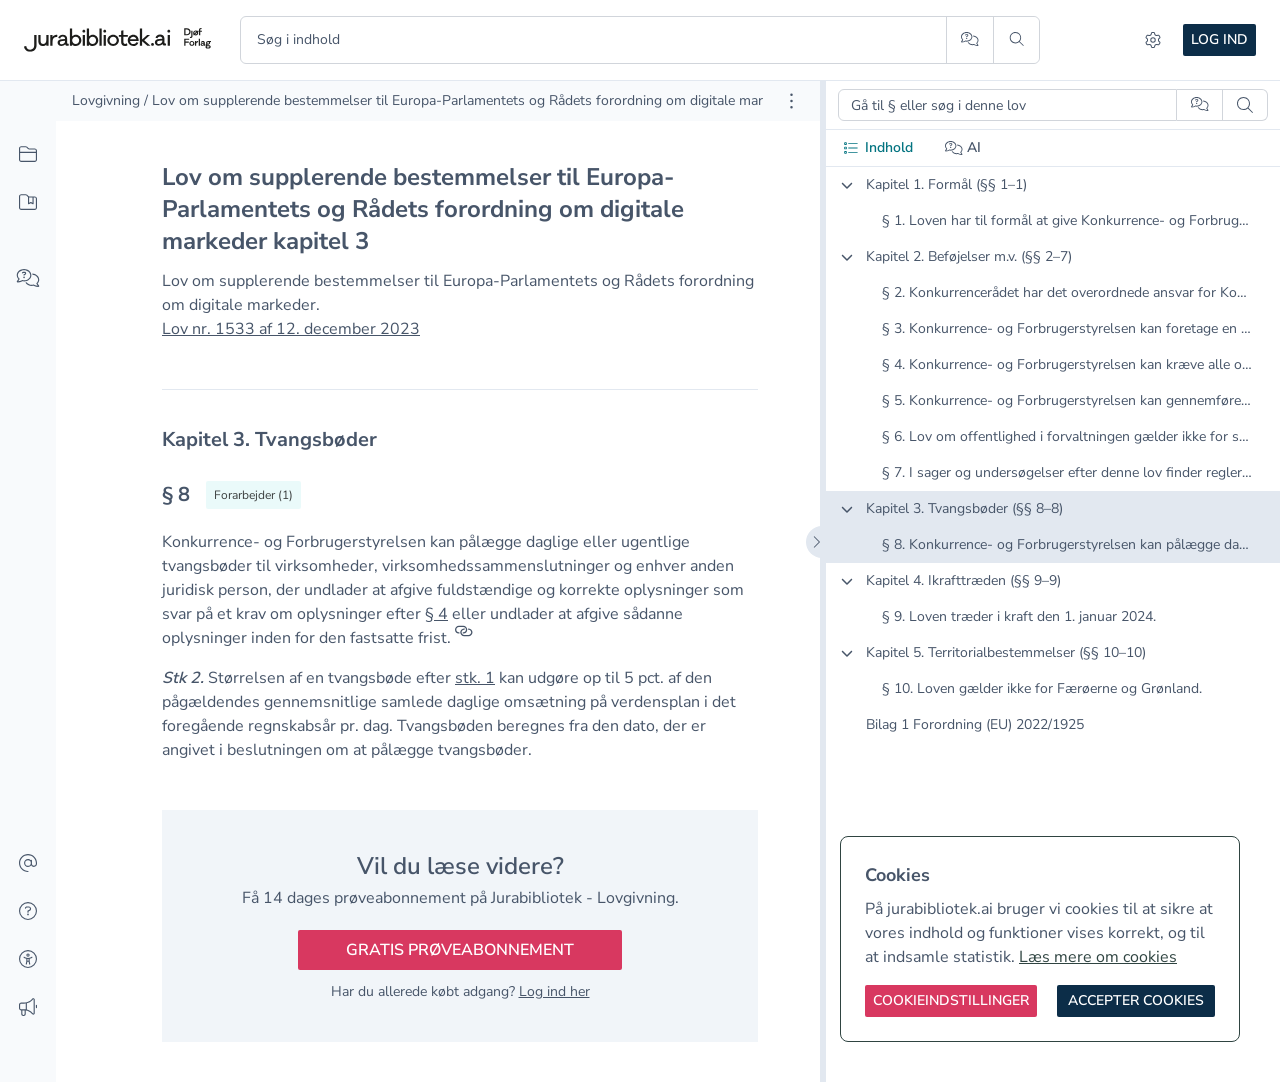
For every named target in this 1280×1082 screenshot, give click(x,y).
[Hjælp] (28, 912)
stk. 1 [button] (475, 678)
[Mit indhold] (28, 203)
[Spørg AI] (969, 40)
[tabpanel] (1053, 471)
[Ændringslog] (28, 1008)
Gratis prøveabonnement (460, 950)
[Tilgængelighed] (28, 960)
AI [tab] (963, 147)
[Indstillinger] (1153, 40)
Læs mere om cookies (1098, 957)
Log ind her (554, 991)
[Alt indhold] (28, 155)
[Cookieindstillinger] (951, 1001)
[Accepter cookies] (1136, 1001)
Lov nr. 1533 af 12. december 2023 (291, 329)
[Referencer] (464, 638)
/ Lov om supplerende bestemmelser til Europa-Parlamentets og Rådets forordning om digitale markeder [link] (470, 100)
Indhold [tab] (877, 147)
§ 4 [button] (436, 614)
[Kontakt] (28, 864)
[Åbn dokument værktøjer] (791, 101)
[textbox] (460, 439)
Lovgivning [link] (106, 100)
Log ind (1219, 39)
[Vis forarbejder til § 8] (253, 495)
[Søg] (1016, 40)
